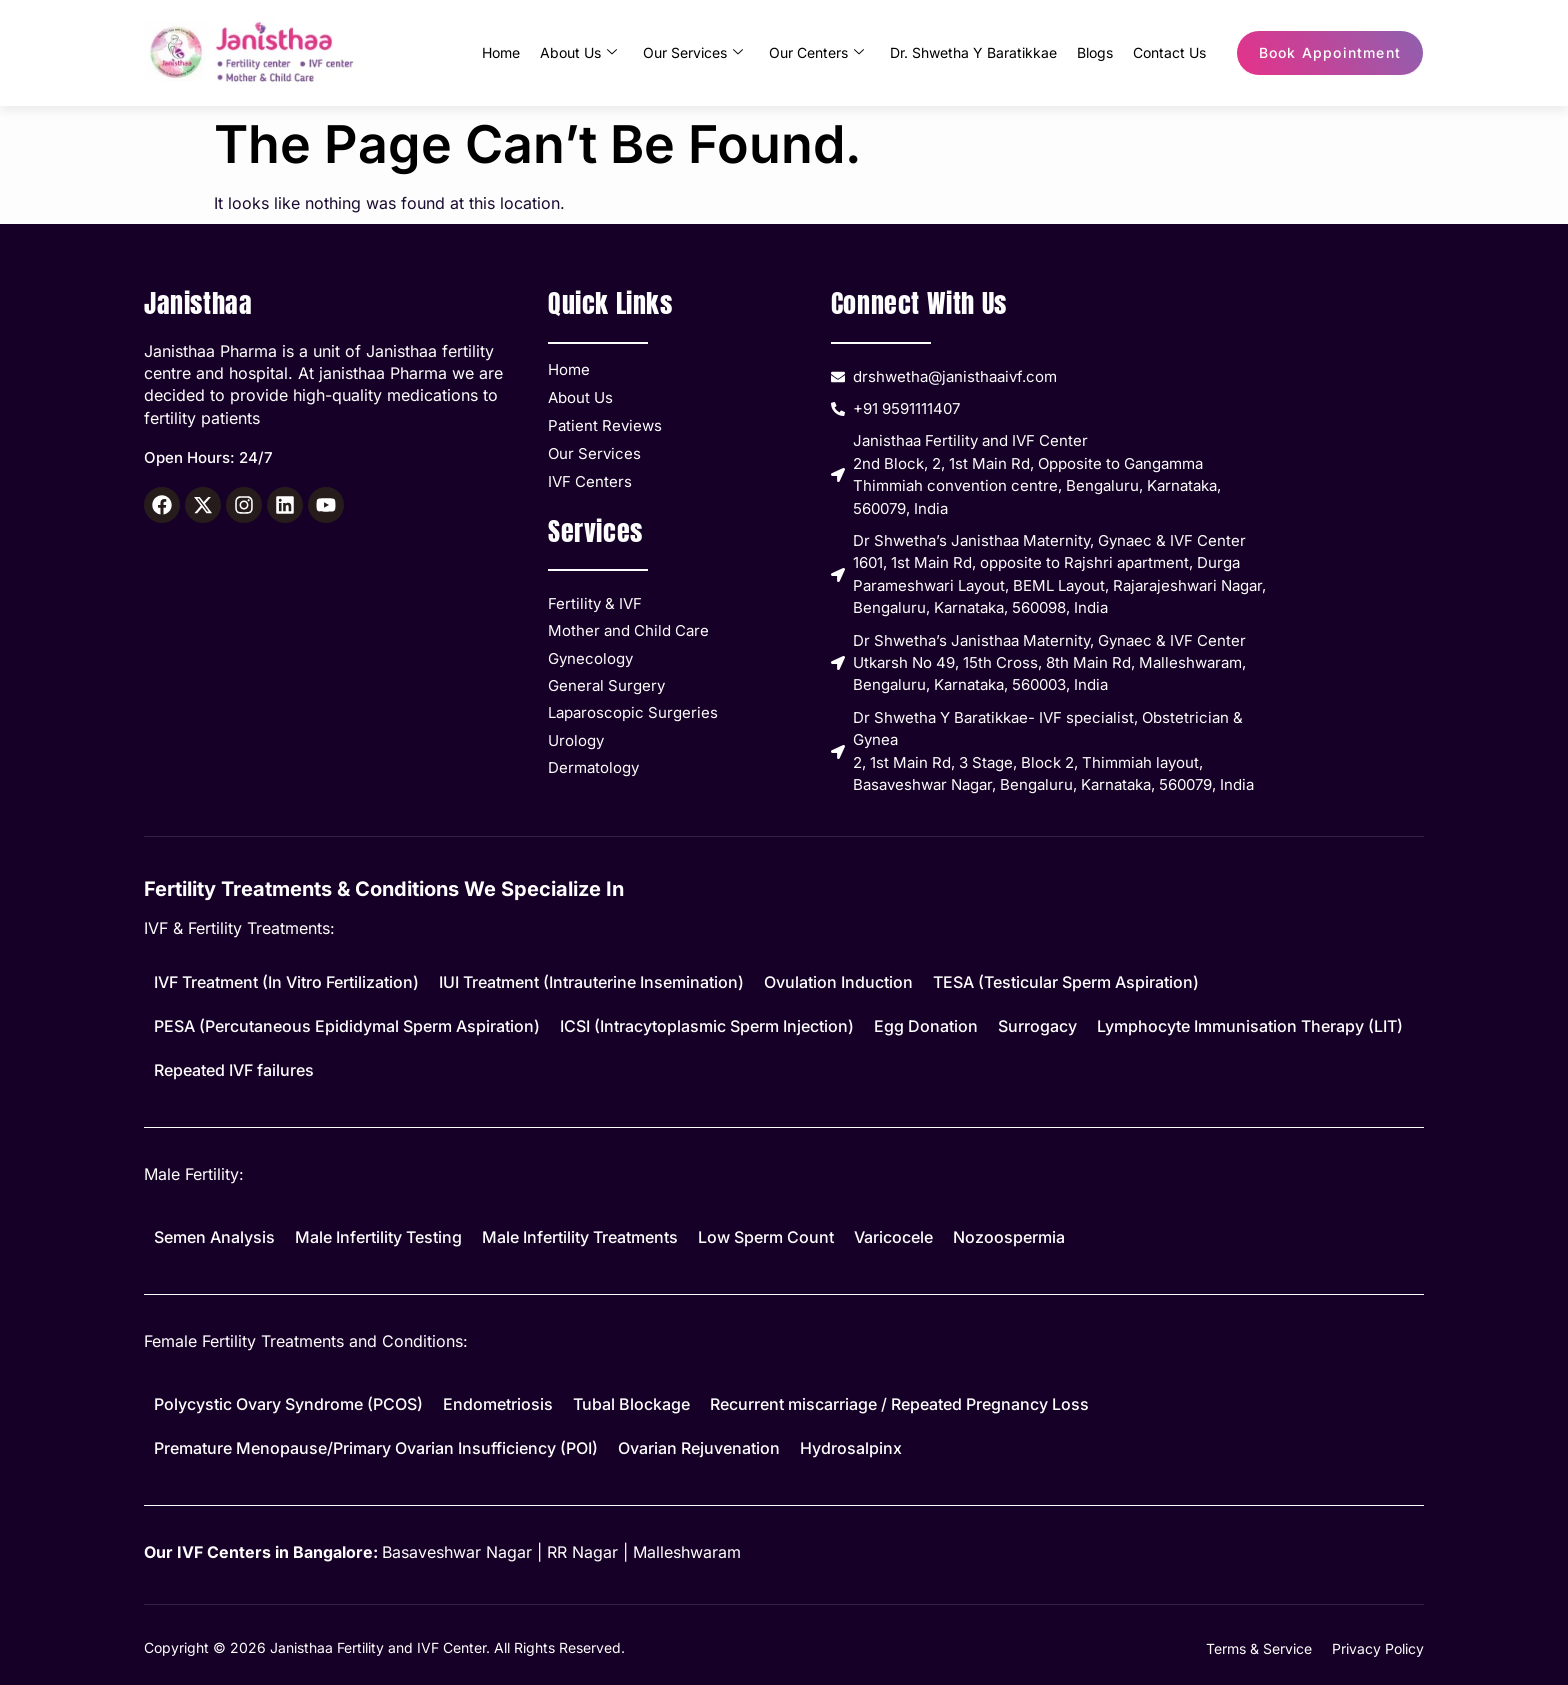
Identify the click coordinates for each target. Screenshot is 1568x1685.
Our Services (693, 53)
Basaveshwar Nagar (457, 1552)
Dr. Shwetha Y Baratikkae (973, 52)
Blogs (1095, 52)
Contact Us (1169, 52)
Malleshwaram (687, 1552)
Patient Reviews (605, 425)
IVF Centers (590, 481)
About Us (578, 53)
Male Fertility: (194, 1174)
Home (501, 52)
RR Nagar (582, 1552)
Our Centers (816, 53)
